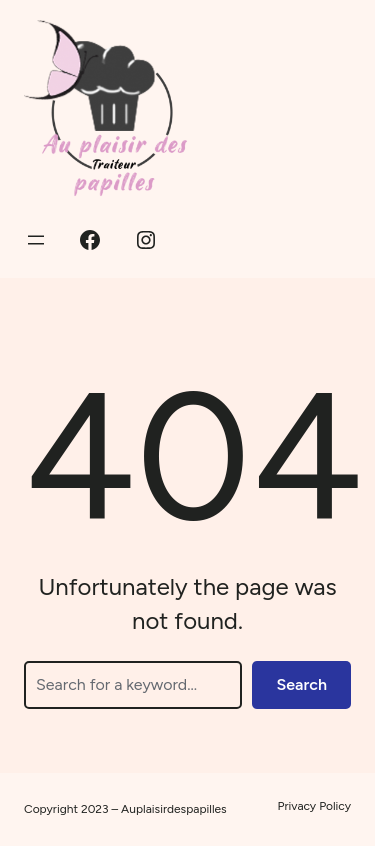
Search (301, 684)
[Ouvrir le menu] (36, 240)
